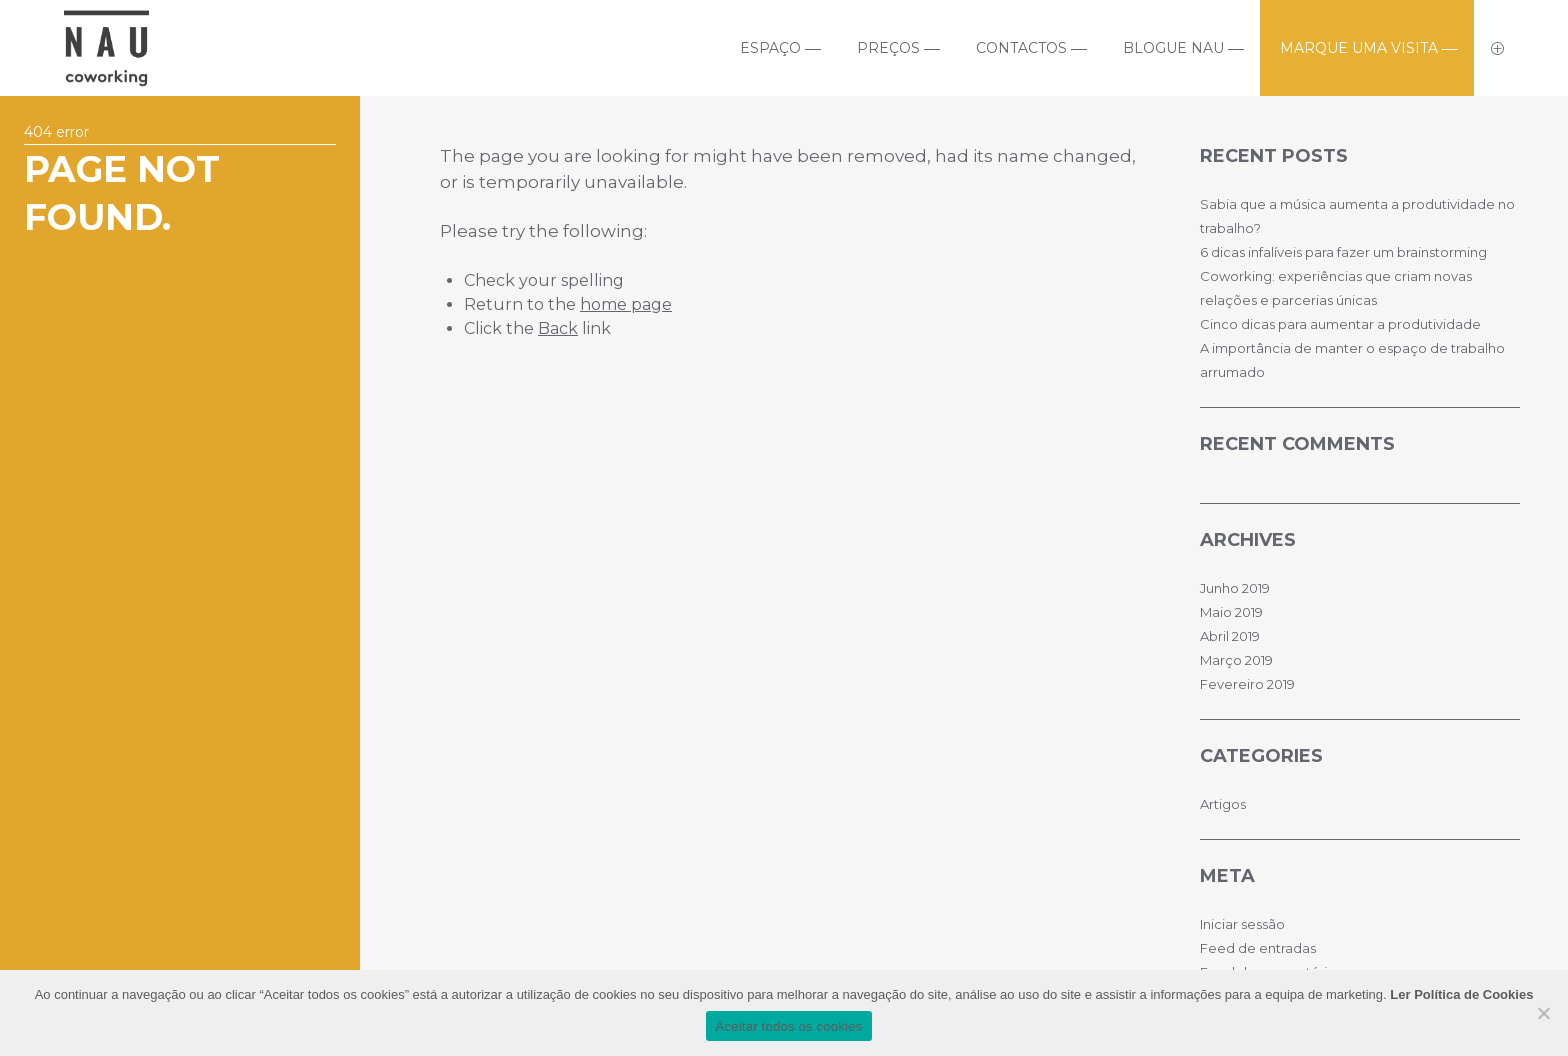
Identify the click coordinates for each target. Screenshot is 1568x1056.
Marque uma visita (1359, 48)
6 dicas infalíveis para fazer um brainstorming (1343, 252)
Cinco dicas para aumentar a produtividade (1340, 324)
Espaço (770, 48)
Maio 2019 (1231, 612)
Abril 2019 (1230, 636)
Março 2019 (1236, 660)
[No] (1543, 1013)
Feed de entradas (1258, 948)
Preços (888, 48)
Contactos (1021, 48)
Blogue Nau (1173, 48)
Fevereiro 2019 (1247, 684)
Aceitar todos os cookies (789, 1026)
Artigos (1223, 804)
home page (626, 304)
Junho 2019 (1235, 588)
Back (558, 328)
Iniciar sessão (1242, 924)
